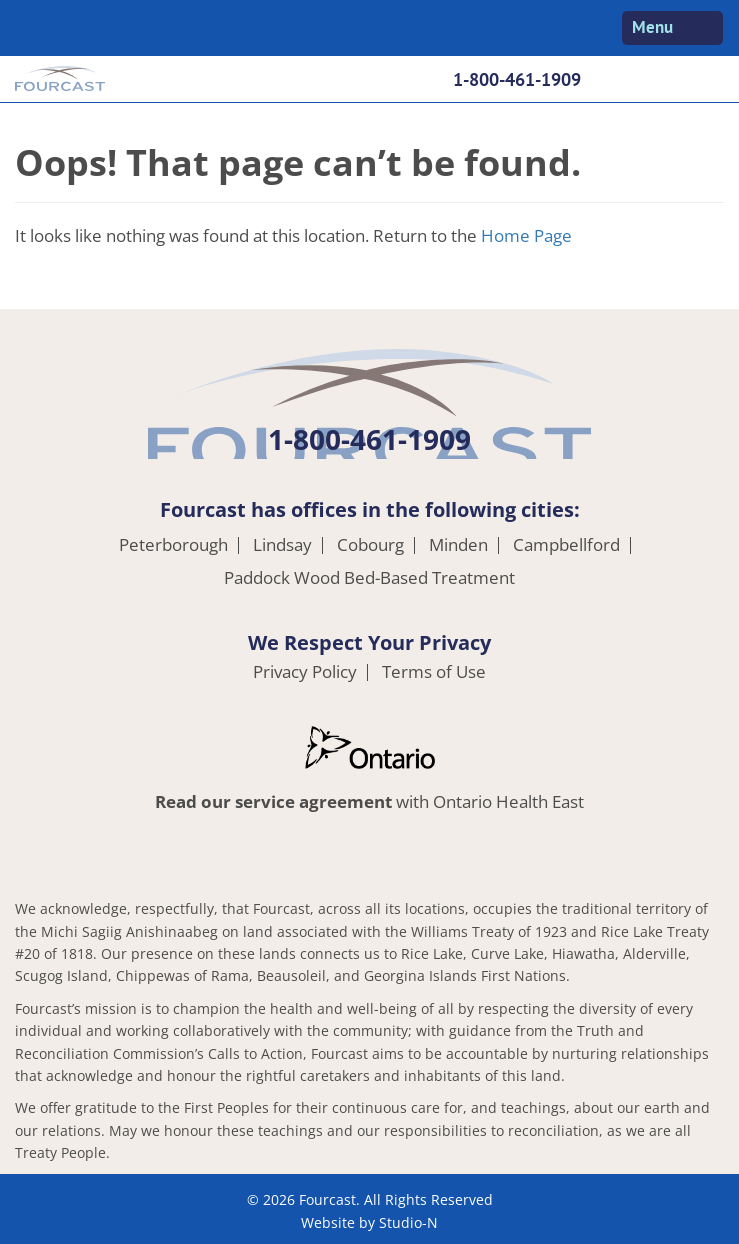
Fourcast (60, 81)
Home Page (526, 235)
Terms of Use (434, 672)
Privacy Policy (305, 672)
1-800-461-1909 (517, 79)
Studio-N (408, 1222)
